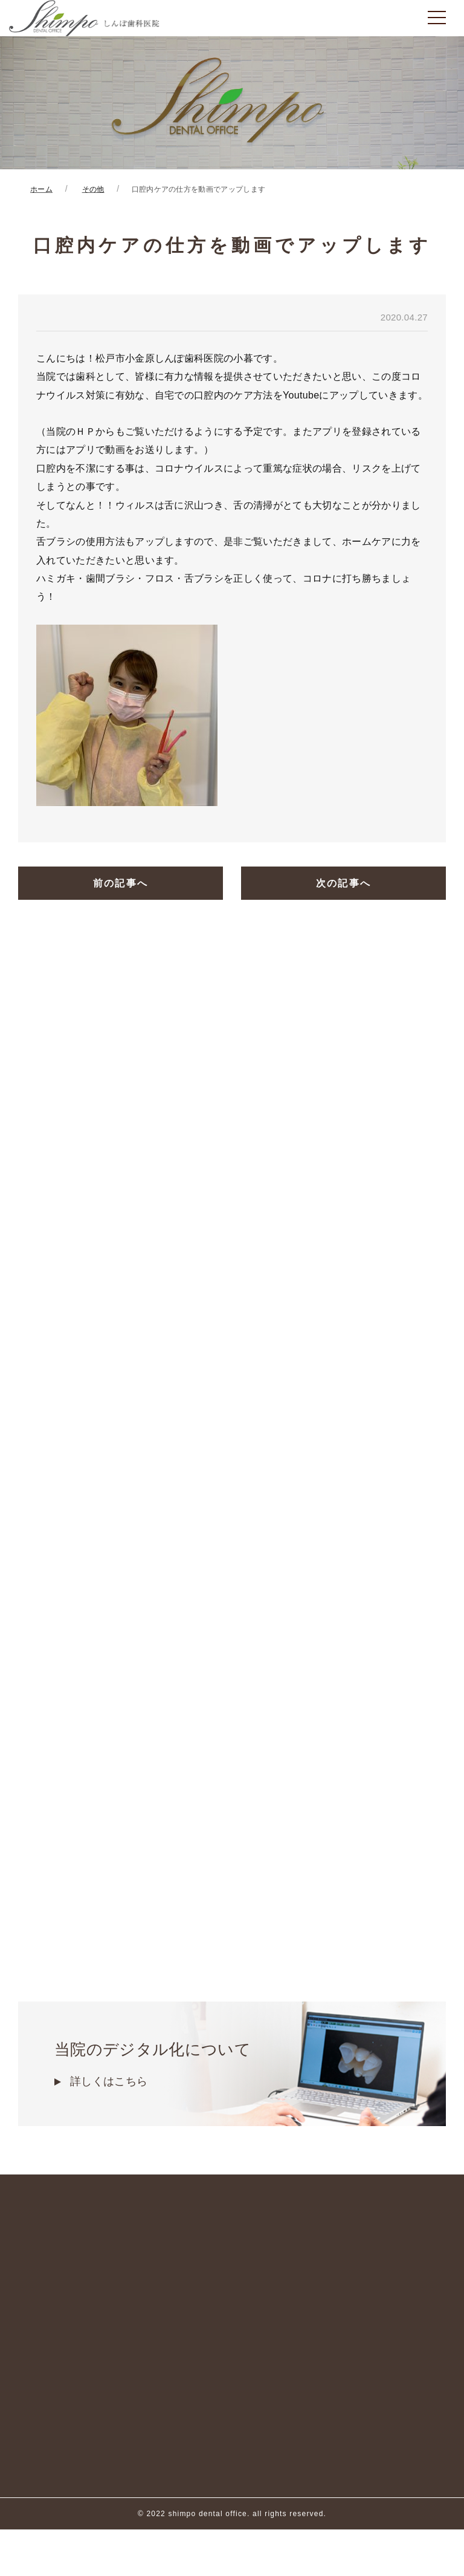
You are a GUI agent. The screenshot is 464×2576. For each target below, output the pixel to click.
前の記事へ (121, 884)
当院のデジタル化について (232, 2065)
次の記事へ (344, 884)
